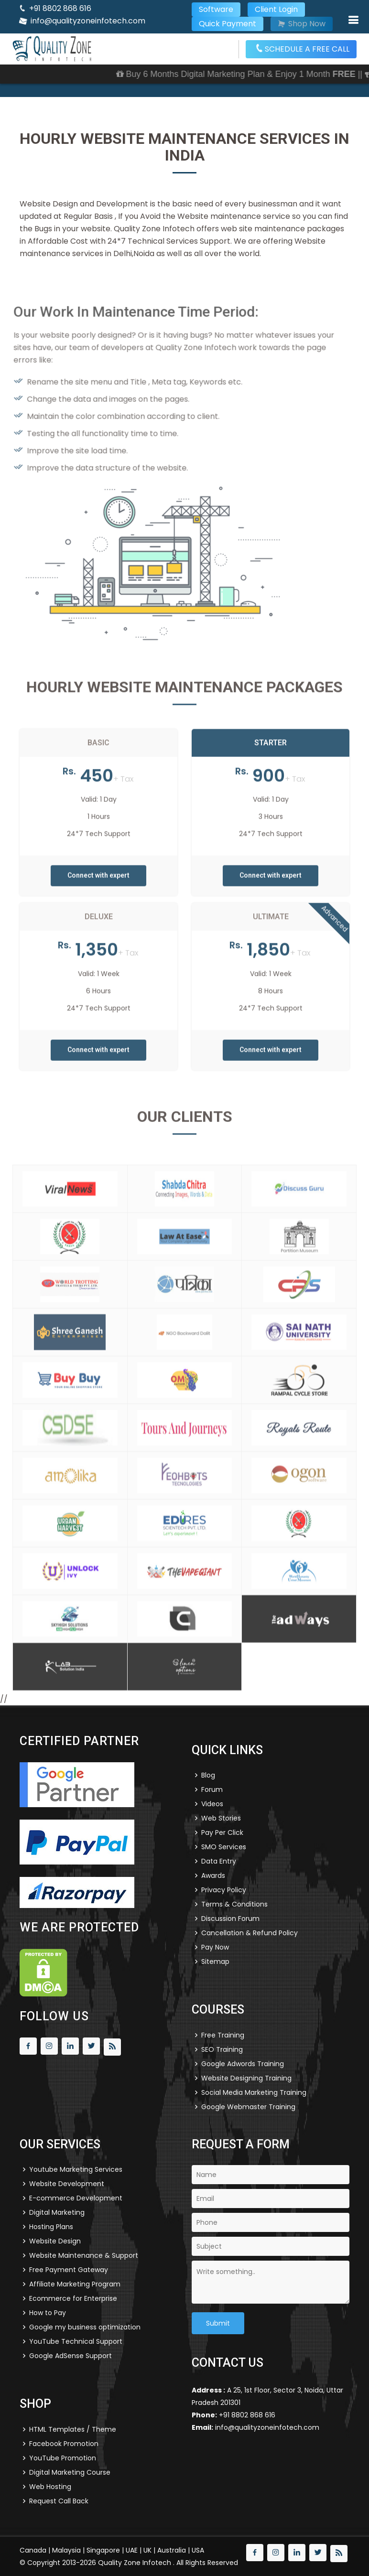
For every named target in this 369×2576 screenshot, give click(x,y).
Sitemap (215, 1961)
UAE (132, 2550)
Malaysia (66, 2550)
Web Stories (221, 1818)
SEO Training (222, 2049)
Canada (33, 2550)
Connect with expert (98, 898)
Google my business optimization (85, 2327)
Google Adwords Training (242, 2063)
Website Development (66, 2183)
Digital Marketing (57, 2212)
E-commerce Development (75, 2198)
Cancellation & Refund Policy (249, 1932)
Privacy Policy (223, 1889)
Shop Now (302, 23)
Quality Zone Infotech (135, 2562)
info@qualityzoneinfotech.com (88, 20)
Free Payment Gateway (68, 2269)
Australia (171, 2550)
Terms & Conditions (234, 1904)
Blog (208, 1775)
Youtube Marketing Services (75, 2169)
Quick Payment (227, 23)
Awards (213, 1875)
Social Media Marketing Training (253, 2092)
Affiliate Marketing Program (74, 2284)
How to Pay (47, 2312)
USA (198, 2550)
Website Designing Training (246, 2078)
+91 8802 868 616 (60, 8)
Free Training (222, 2035)
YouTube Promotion (62, 2458)
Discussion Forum (230, 1918)
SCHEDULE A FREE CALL (302, 48)
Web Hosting (50, 2486)
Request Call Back (58, 2501)
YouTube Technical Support (75, 2341)
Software (216, 9)
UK (147, 2550)
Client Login (276, 9)
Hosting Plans (51, 2226)
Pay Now (215, 1947)
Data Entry (218, 1861)
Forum (212, 1789)
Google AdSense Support (70, 2355)
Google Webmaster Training (248, 2106)
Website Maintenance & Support (83, 2255)
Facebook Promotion (63, 2443)
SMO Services (223, 1846)
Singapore (103, 2550)
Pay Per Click (222, 1832)
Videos (212, 1803)
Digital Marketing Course (69, 2472)
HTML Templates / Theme (72, 2429)
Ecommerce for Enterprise (73, 2298)
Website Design (55, 2241)
